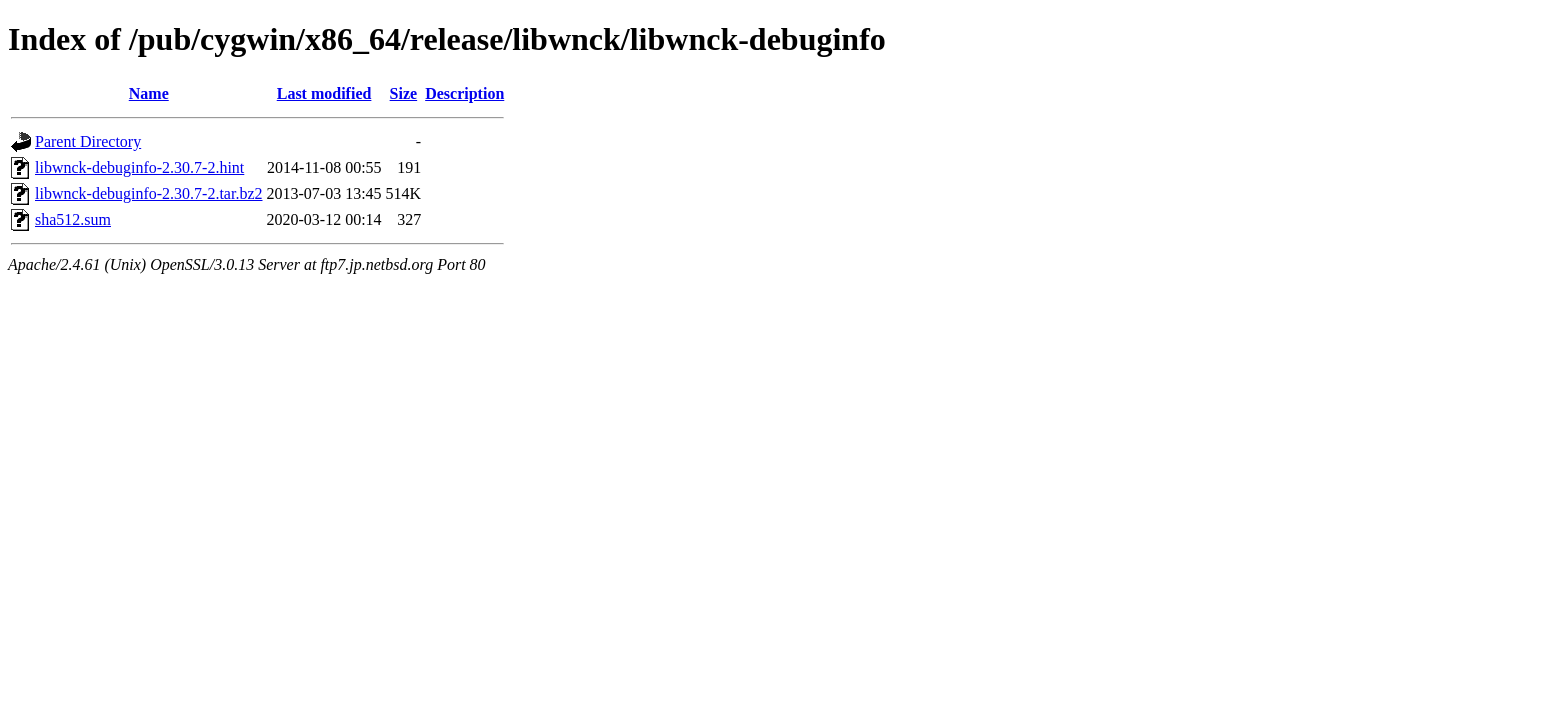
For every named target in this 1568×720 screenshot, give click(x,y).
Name (149, 93)
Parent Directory (88, 141)
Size (404, 93)
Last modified (324, 93)
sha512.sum (73, 219)
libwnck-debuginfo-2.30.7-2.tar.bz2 (149, 193)
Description (464, 93)
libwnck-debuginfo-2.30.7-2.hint (139, 167)
